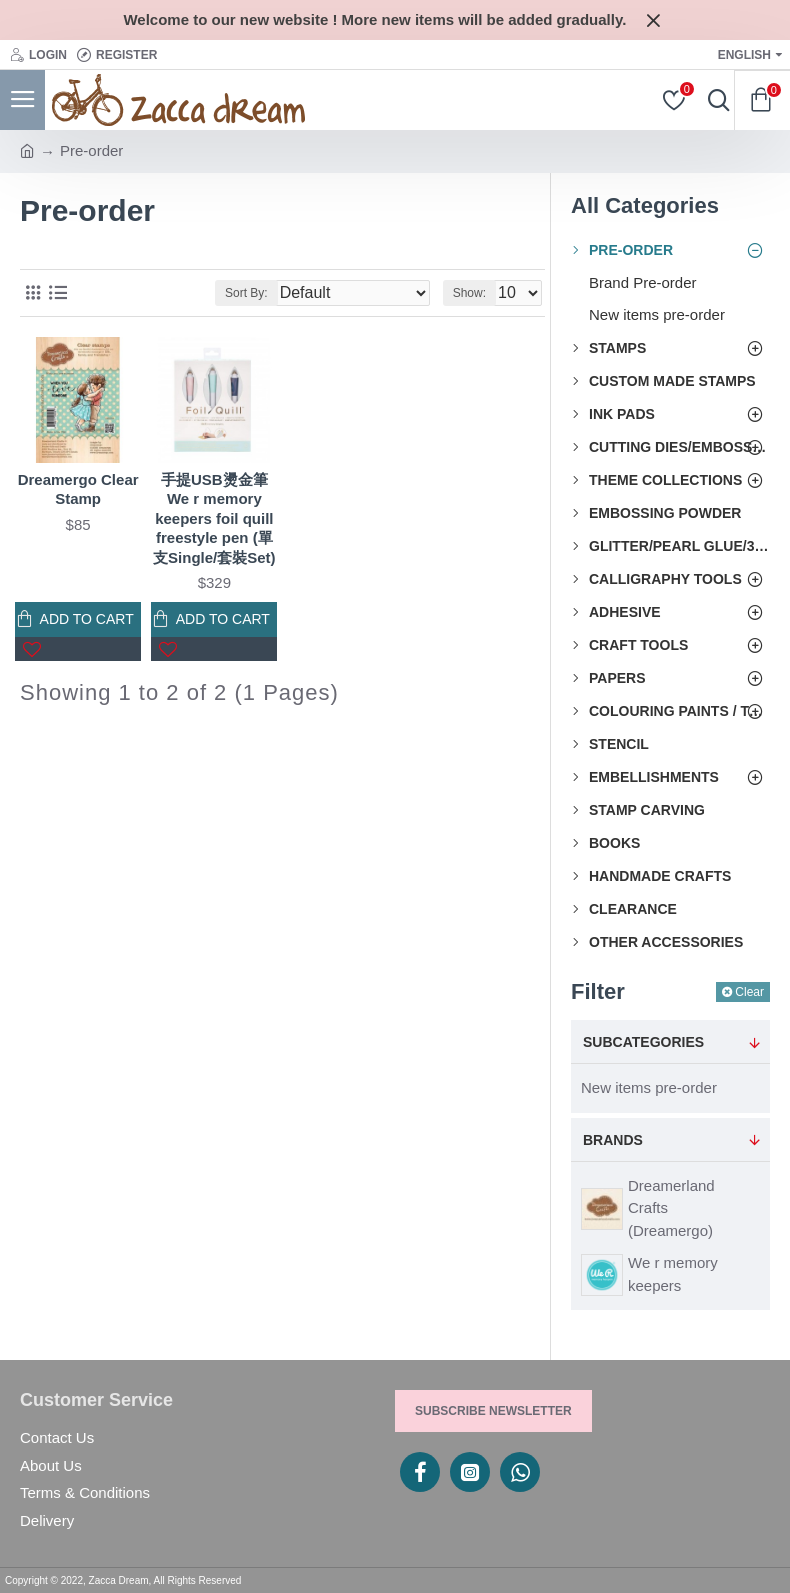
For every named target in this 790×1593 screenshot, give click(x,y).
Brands (613, 1140)
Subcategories (643, 1042)
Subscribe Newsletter (493, 1411)
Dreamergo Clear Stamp (78, 489)
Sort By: (246, 293)
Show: (469, 293)
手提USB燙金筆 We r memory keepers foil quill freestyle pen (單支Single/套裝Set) (214, 518)
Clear (749, 992)
